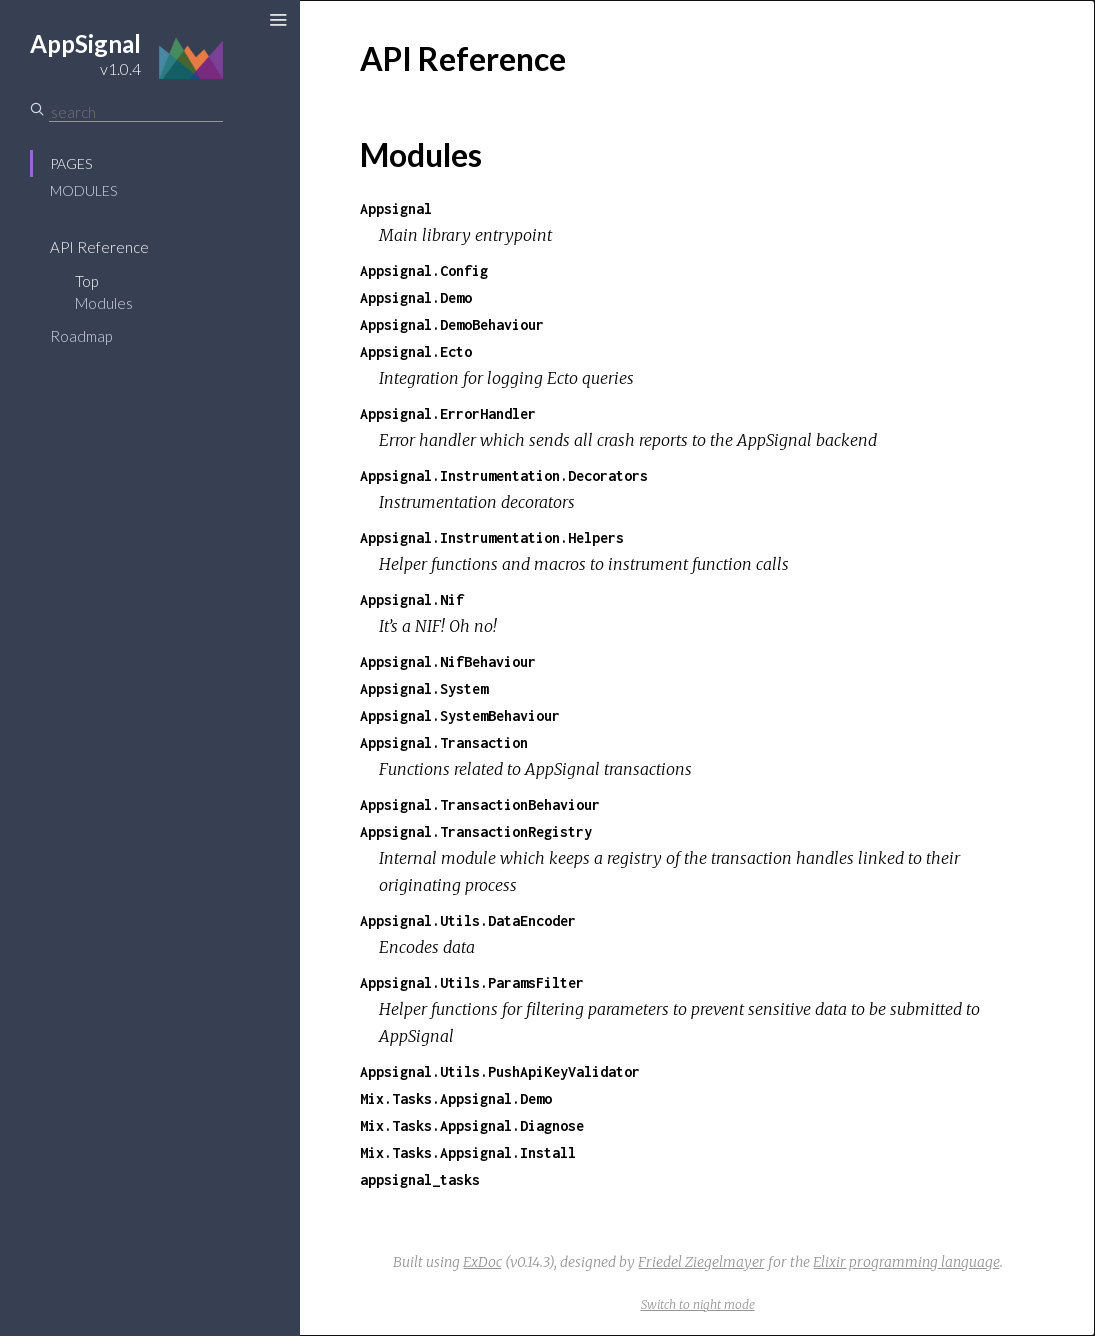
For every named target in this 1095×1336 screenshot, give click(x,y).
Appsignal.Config (424, 270)
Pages (71, 163)
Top (86, 281)
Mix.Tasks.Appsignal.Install (468, 1152)
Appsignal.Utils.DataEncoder (468, 920)
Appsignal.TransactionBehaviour (480, 804)
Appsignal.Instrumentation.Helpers (492, 537)
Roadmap (81, 336)
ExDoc (482, 1262)
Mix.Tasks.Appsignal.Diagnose (472, 1125)
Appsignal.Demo (416, 297)
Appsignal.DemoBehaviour (452, 324)
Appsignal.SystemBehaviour (460, 715)
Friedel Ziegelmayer (701, 1262)
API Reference (99, 247)
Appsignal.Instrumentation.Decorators (504, 475)
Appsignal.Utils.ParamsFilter (472, 982)
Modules (83, 190)
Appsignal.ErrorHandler (448, 413)
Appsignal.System (424, 688)
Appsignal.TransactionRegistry (476, 831)
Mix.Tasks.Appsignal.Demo (456, 1098)
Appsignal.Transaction (444, 742)
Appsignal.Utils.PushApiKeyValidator (500, 1071)
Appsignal (396, 208)
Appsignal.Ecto (416, 351)
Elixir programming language (906, 1262)
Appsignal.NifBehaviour (448, 661)
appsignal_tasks (420, 1179)
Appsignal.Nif (412, 599)
